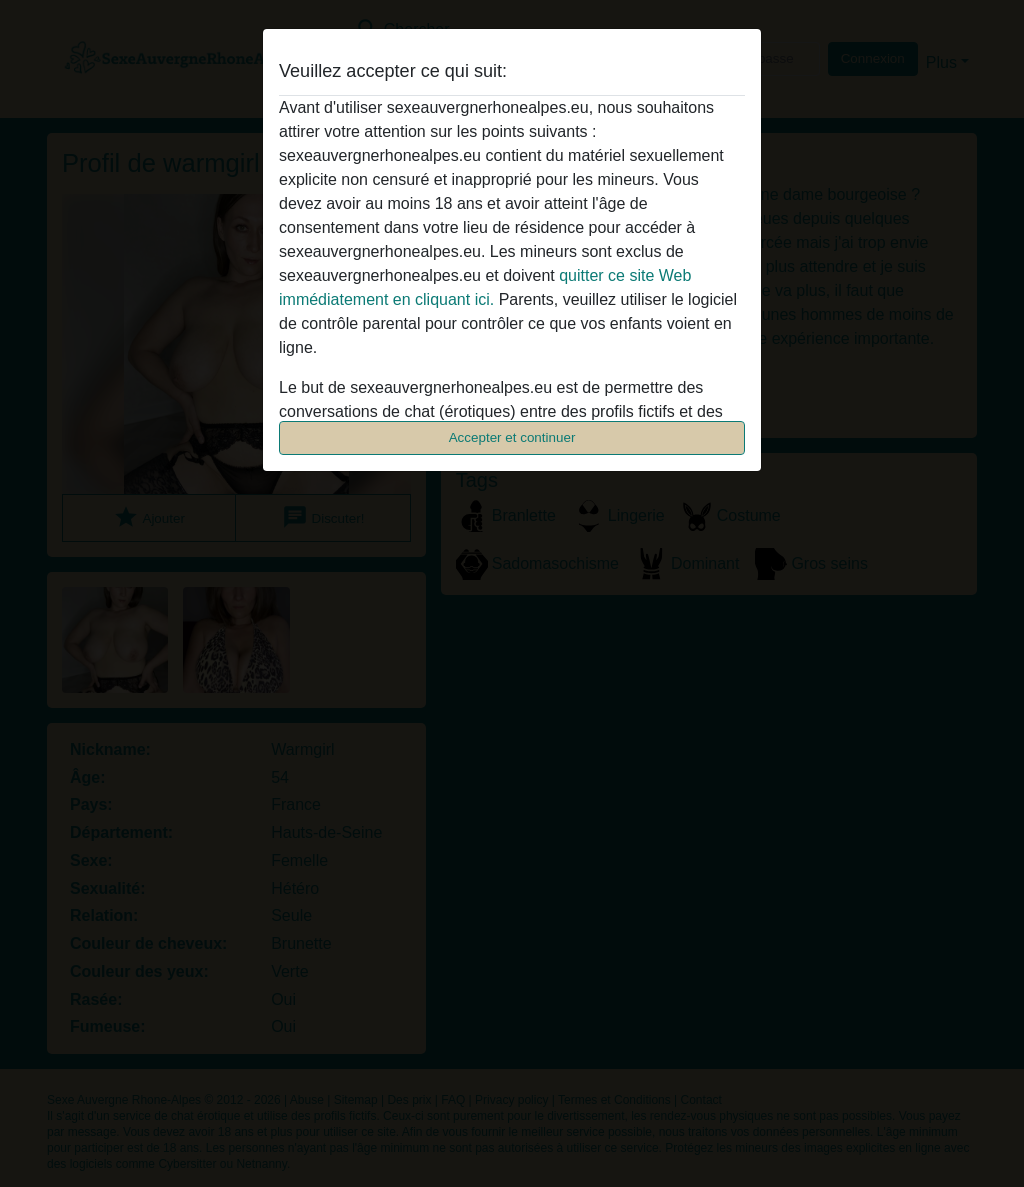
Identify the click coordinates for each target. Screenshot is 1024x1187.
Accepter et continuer (512, 437)
